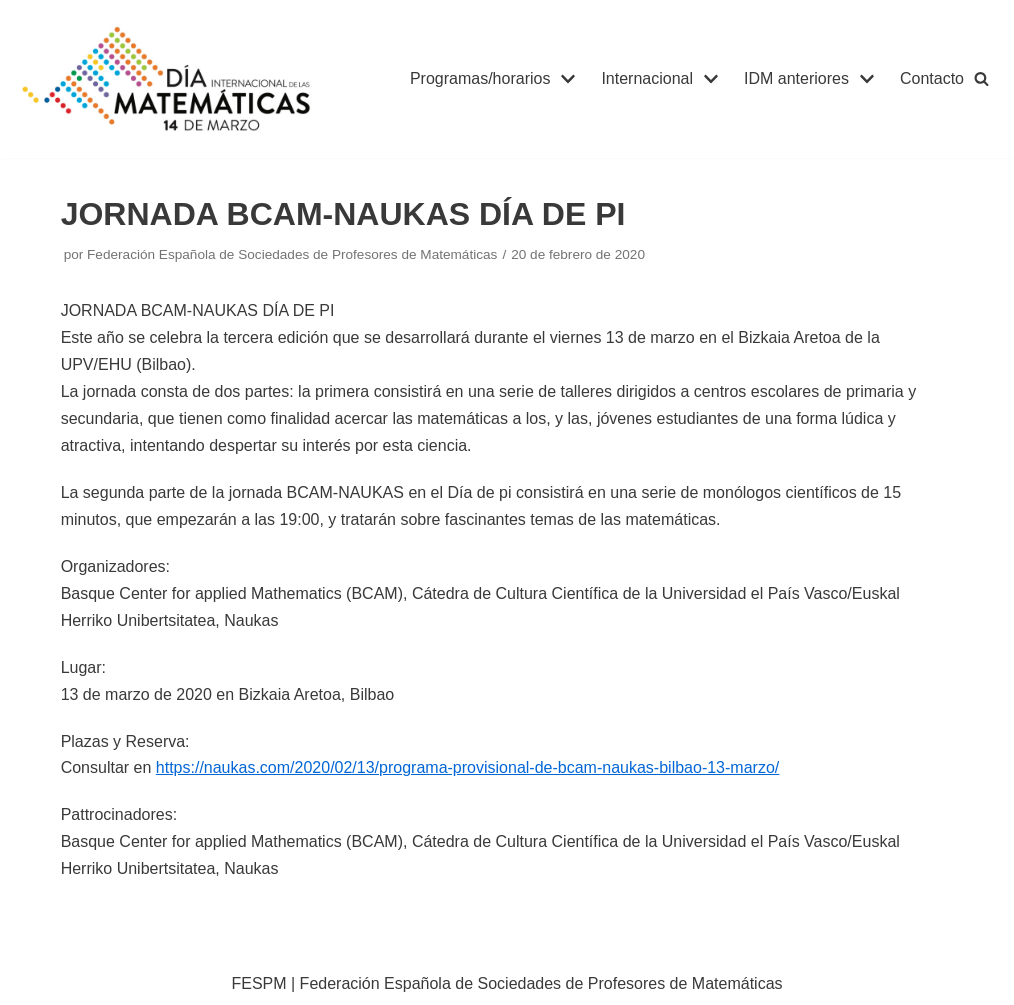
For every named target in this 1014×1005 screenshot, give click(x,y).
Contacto (932, 78)
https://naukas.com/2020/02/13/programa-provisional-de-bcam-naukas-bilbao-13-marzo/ (467, 767)
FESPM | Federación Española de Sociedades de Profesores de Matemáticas (506, 983)
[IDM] (169, 79)
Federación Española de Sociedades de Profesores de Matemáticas (292, 254)
